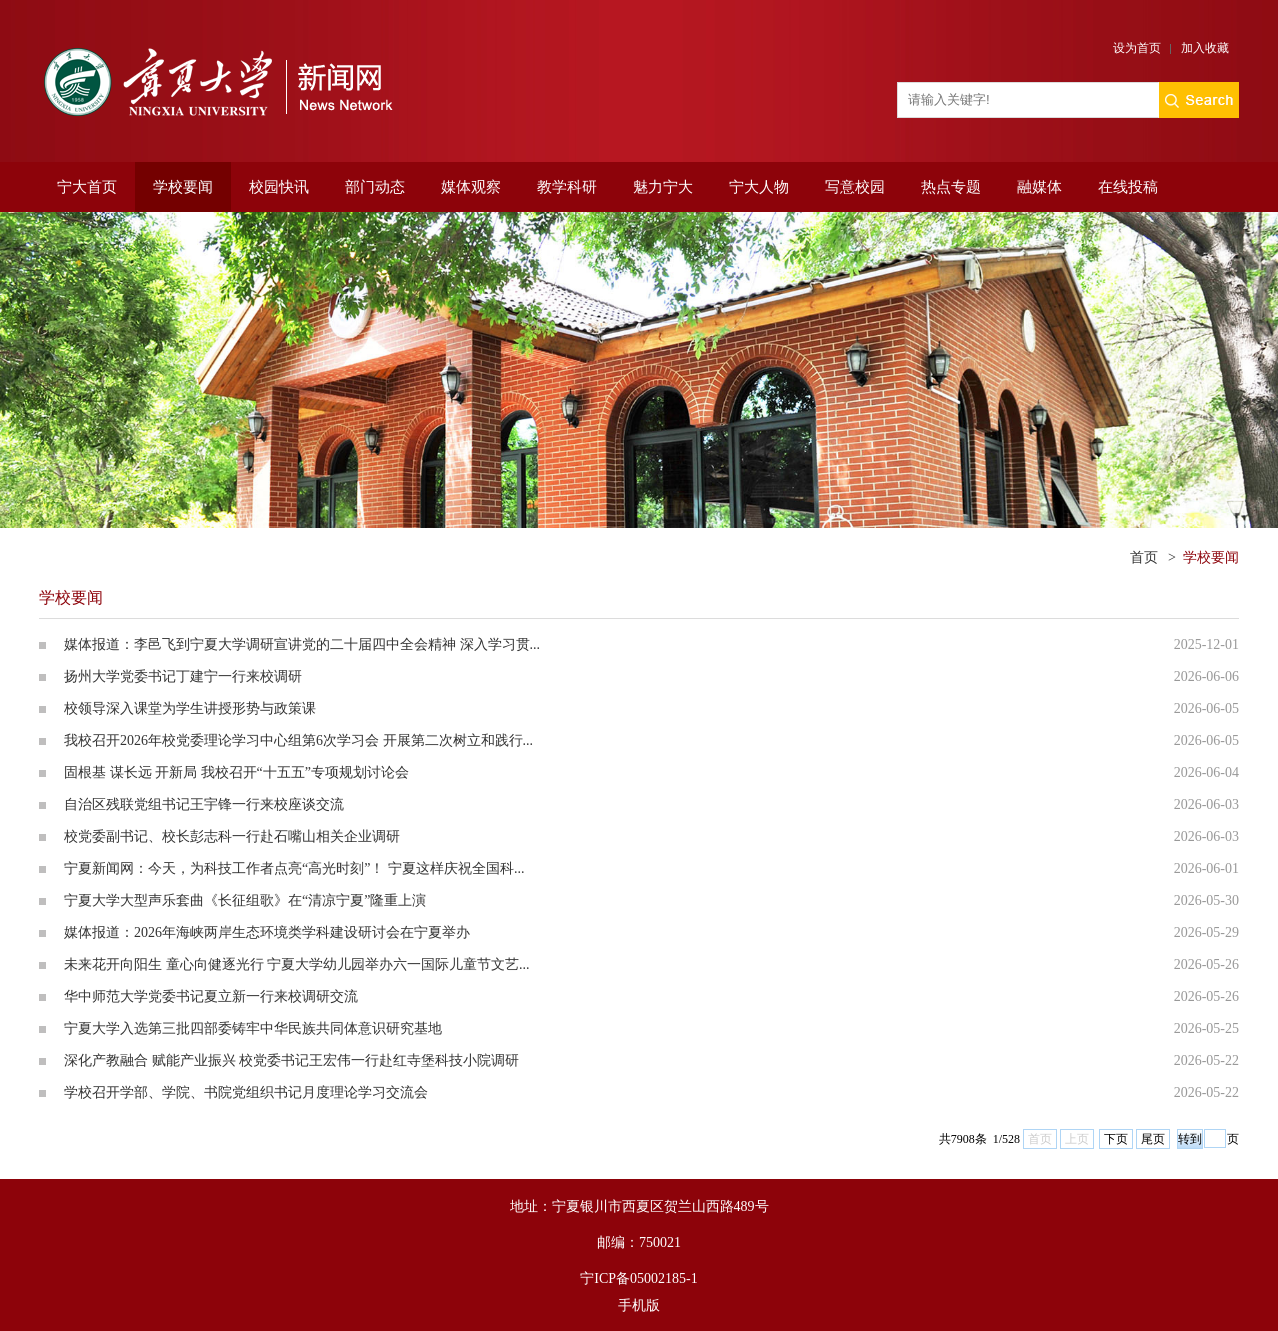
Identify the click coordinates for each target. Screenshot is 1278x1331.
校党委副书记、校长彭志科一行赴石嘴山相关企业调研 (232, 836)
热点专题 (951, 187)
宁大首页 (87, 187)
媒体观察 (471, 187)
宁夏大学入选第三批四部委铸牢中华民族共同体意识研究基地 (253, 1028)
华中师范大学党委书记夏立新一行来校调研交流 (211, 996)
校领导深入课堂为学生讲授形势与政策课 (190, 708)
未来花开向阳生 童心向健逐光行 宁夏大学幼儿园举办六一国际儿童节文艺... (297, 964)
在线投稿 (1128, 187)
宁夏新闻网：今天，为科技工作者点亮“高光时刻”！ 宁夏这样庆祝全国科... (294, 868)
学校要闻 (183, 187)
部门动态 (375, 187)
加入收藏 (1205, 48)
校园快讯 (279, 187)
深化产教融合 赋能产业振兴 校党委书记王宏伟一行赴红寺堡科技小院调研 (291, 1060)
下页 (1116, 1139)
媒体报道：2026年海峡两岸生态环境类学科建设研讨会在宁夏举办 (267, 932)
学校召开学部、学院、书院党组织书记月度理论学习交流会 (246, 1092)
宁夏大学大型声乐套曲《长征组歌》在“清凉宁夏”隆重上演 (245, 900)
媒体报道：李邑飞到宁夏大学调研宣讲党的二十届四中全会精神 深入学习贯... (302, 644)
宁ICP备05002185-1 (638, 1278)
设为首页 (1137, 48)
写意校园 (855, 187)
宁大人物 (759, 187)
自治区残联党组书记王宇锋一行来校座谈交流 (204, 804)
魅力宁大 (663, 187)
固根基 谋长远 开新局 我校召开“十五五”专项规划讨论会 (236, 772)
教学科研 (567, 187)
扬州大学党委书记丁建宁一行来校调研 (183, 676)
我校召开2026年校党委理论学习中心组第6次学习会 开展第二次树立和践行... (298, 740)
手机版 (639, 1305)
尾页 (1153, 1139)
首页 (1144, 557)
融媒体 (1039, 187)
